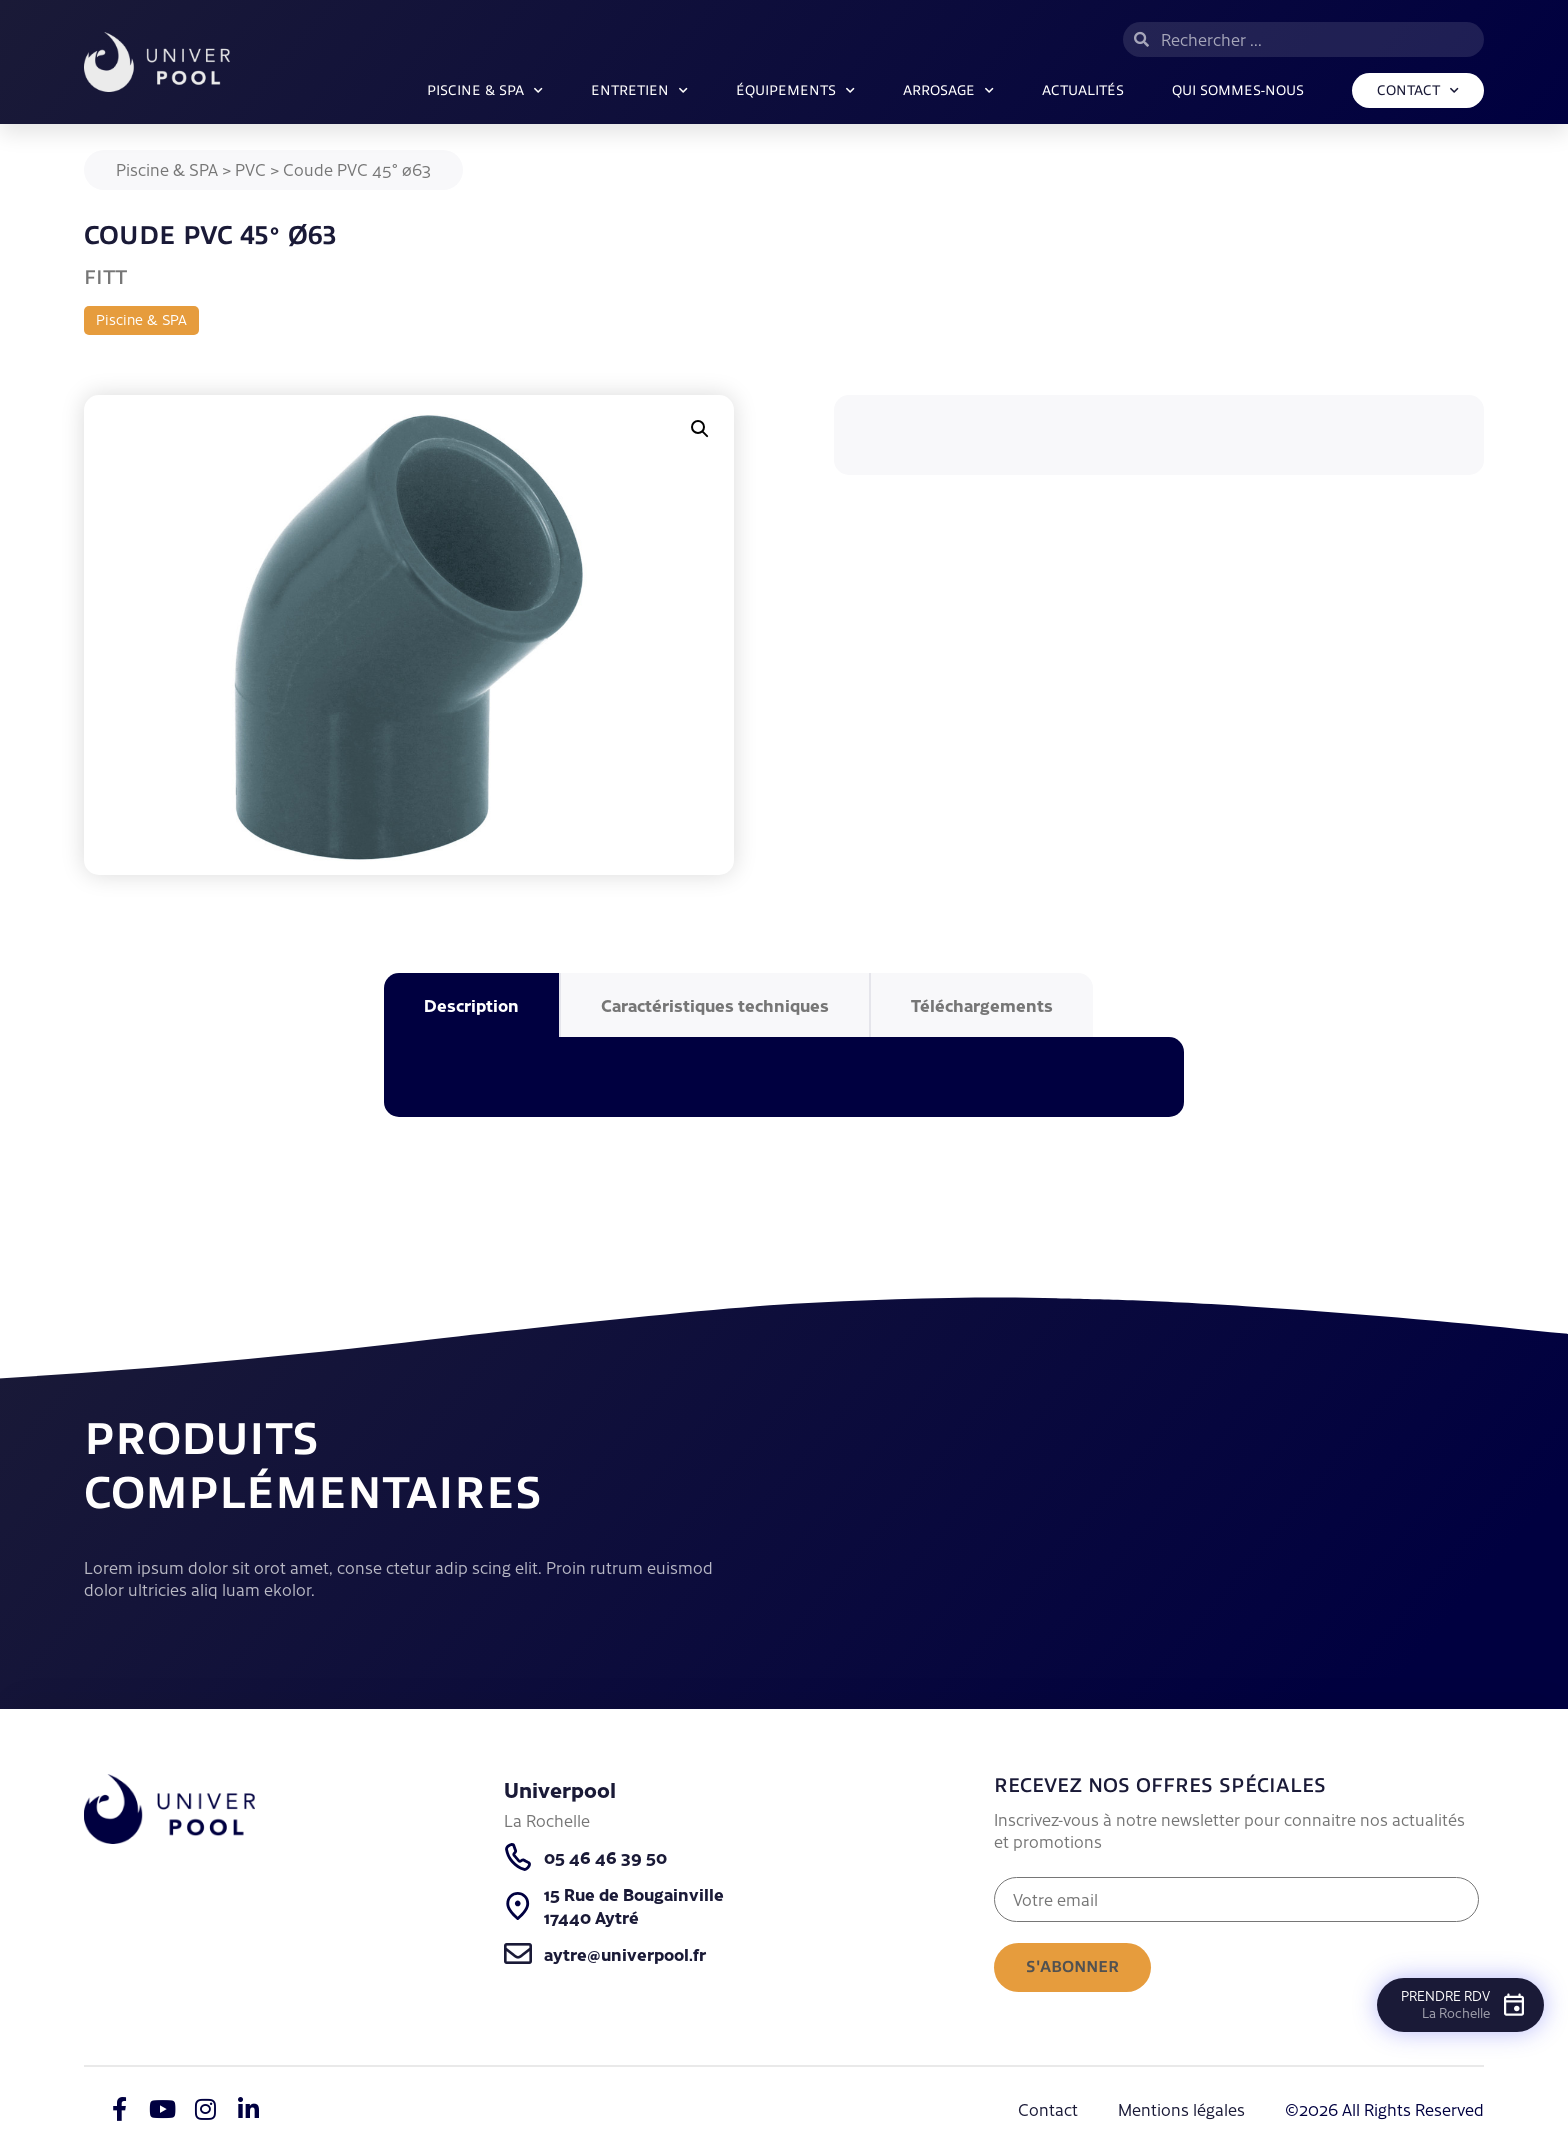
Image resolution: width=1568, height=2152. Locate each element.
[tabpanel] (784, 1077)
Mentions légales (1181, 2109)
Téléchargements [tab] (982, 1005)
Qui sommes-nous (1238, 90)
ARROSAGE (948, 91)
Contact (1418, 91)
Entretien (639, 91)
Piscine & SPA (485, 91)
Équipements (795, 91)
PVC (250, 169)
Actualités (1083, 90)
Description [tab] (471, 1005)
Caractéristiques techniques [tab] (715, 1005)
